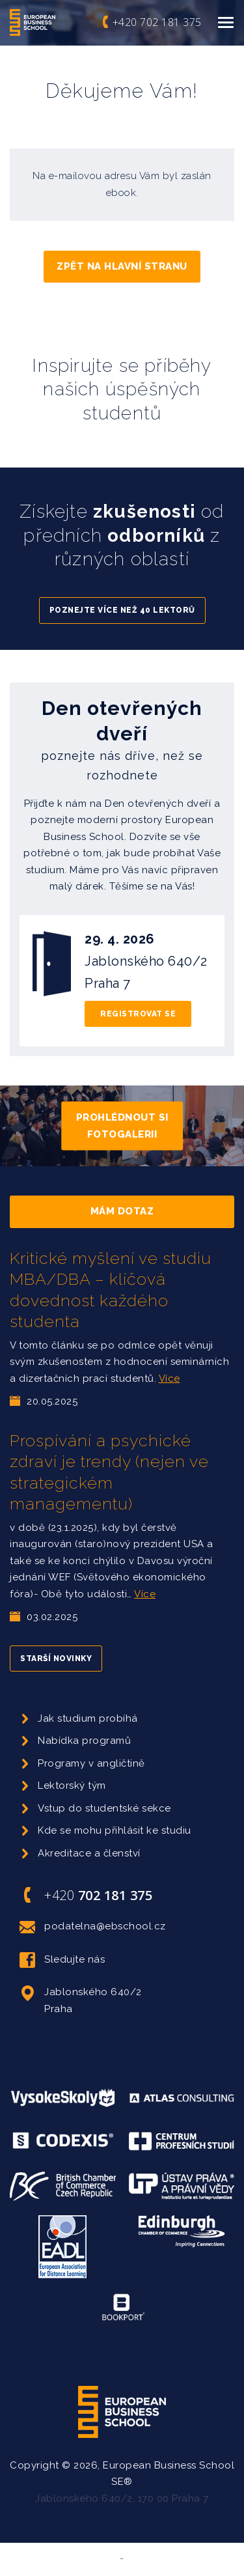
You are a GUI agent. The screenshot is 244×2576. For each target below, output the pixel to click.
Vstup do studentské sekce (104, 1808)
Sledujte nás (62, 1960)
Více (169, 1378)
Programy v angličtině (91, 1763)
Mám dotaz (122, 1211)
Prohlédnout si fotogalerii (122, 1126)
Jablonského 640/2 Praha (81, 1999)
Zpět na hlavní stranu (122, 266)
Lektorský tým (72, 1785)
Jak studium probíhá (88, 1718)
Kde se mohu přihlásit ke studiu (114, 1830)
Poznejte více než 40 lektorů (122, 610)
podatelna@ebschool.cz (93, 1926)
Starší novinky (56, 1658)
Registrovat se (138, 1013)
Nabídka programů (84, 1740)
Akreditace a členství (89, 1853)
